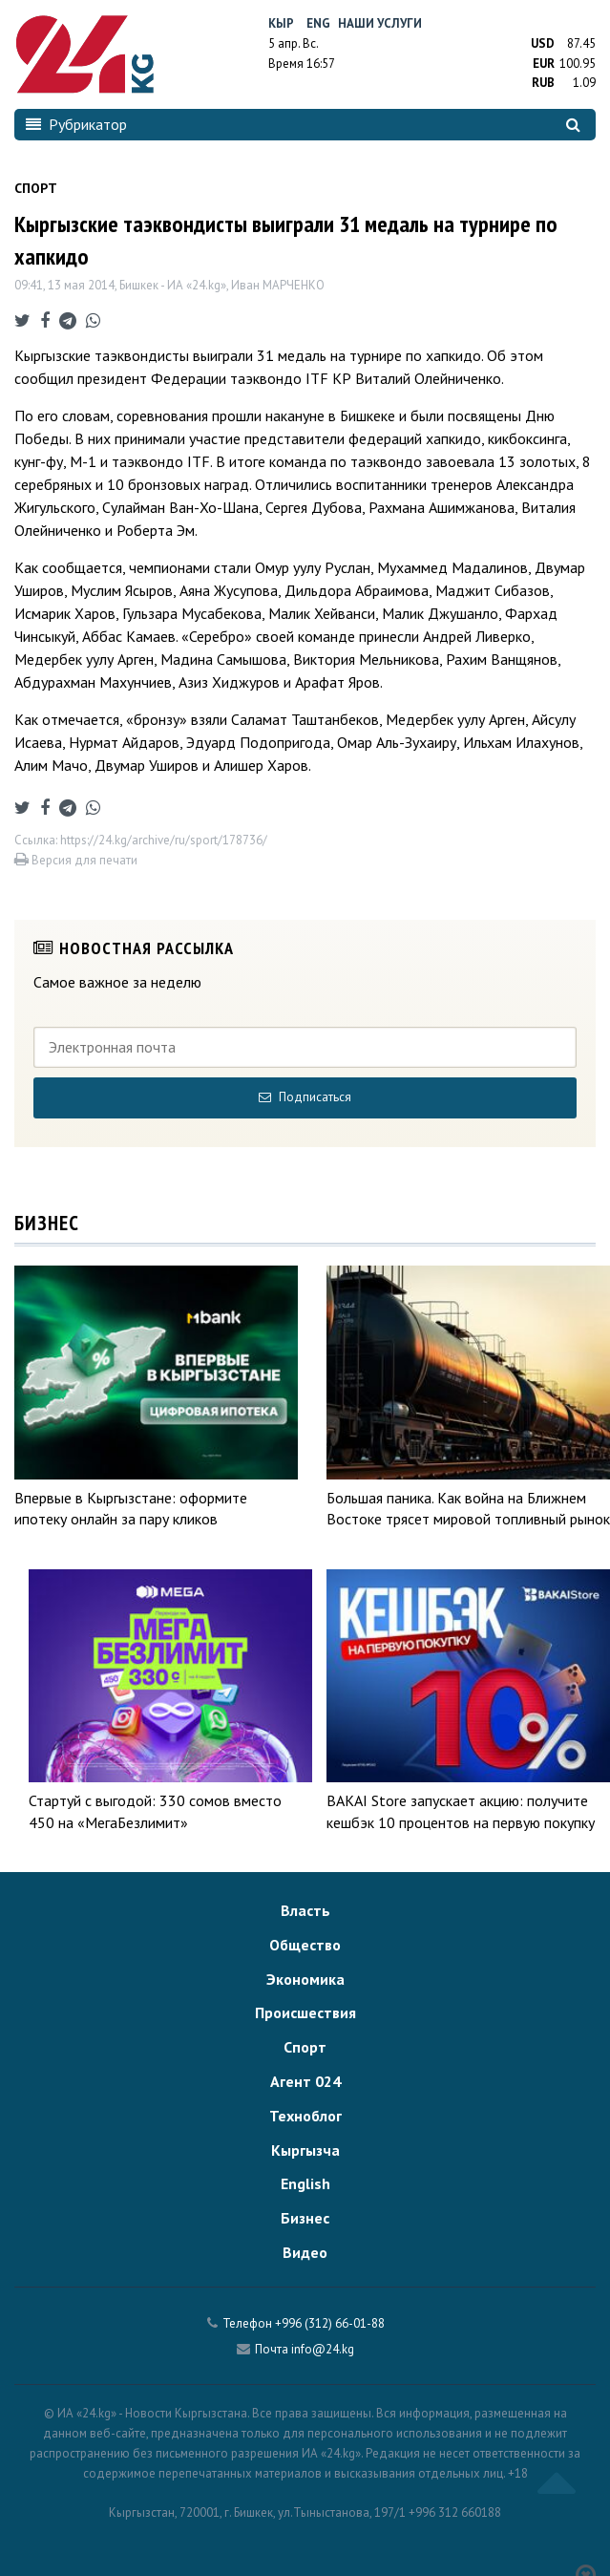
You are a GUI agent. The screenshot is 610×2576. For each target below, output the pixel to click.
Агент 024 (305, 2081)
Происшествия (305, 2012)
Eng (318, 23)
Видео (305, 2252)
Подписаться (305, 1097)
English (305, 2183)
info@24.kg (322, 2349)
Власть (305, 1910)
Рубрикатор (76, 124)
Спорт (305, 2046)
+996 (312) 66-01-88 (330, 2323)
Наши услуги (380, 23)
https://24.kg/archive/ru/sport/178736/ (163, 840)
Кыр (281, 23)
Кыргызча (305, 2150)
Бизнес (305, 2217)
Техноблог (305, 2115)
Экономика (305, 1979)
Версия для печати (75, 860)
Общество (305, 1944)
